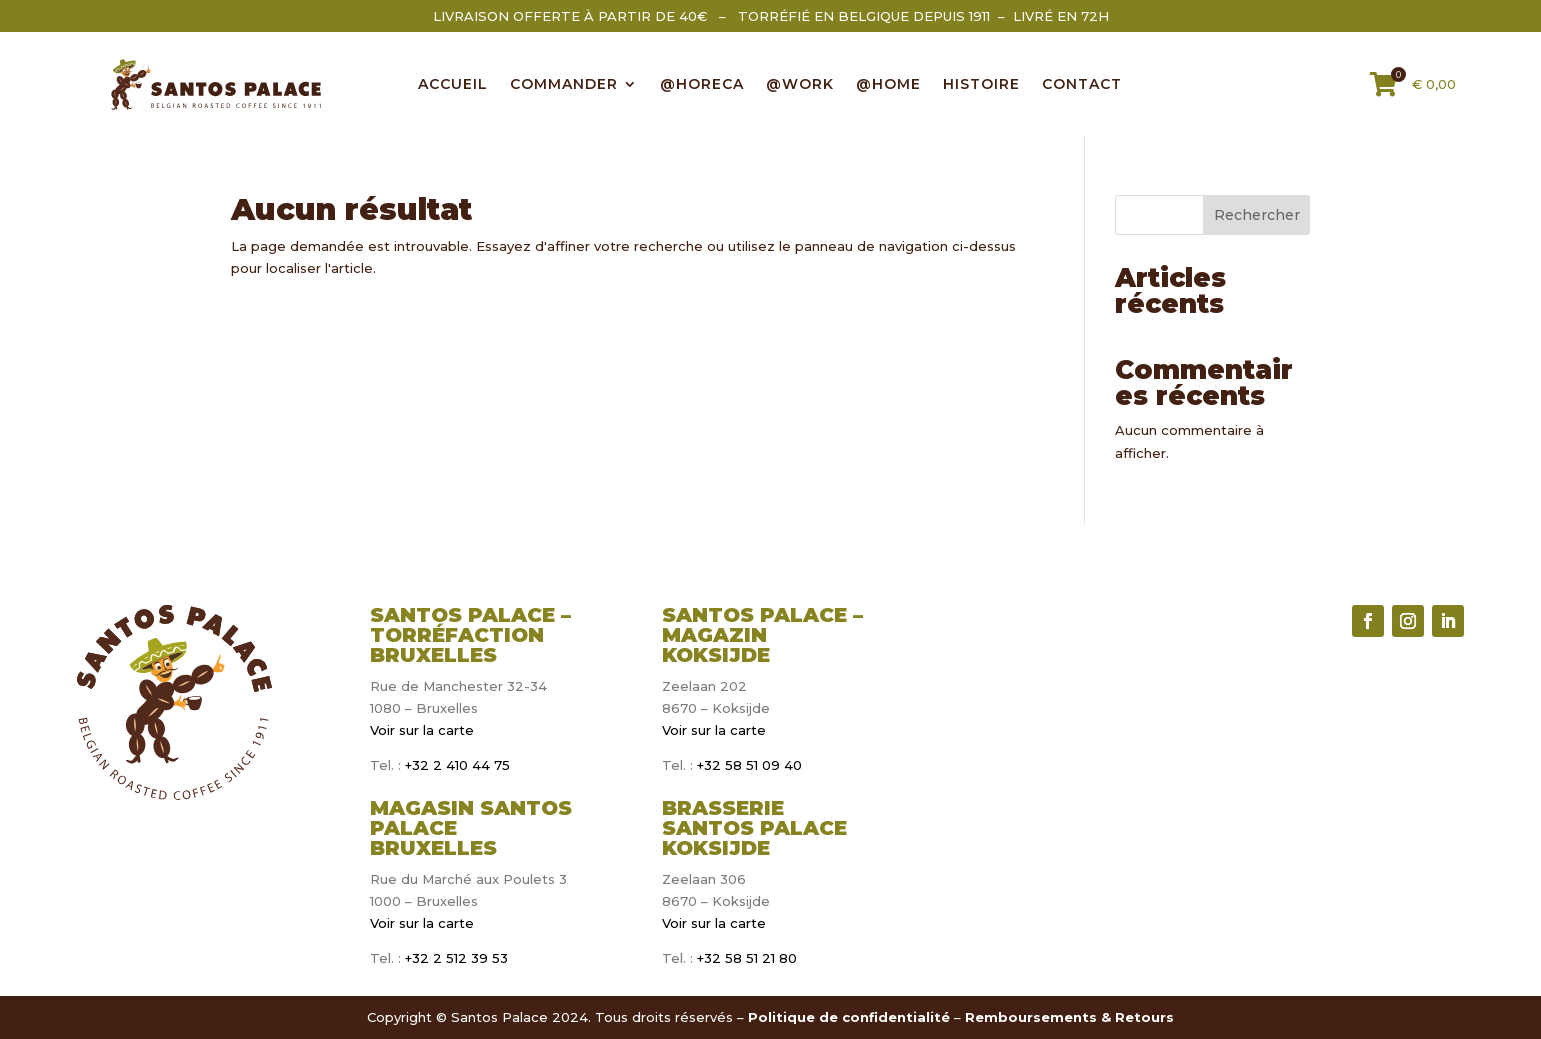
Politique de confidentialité (849, 1017)
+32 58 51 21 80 (747, 958)
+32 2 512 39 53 (454, 958)
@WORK (800, 85)
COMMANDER (564, 85)
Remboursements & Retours (1069, 1017)
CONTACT (1082, 85)
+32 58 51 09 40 (749, 765)
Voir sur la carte (422, 730)
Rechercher (1257, 215)
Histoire (981, 85)
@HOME (888, 85)
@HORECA (702, 85)
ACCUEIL (453, 85)
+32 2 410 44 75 (455, 765)
